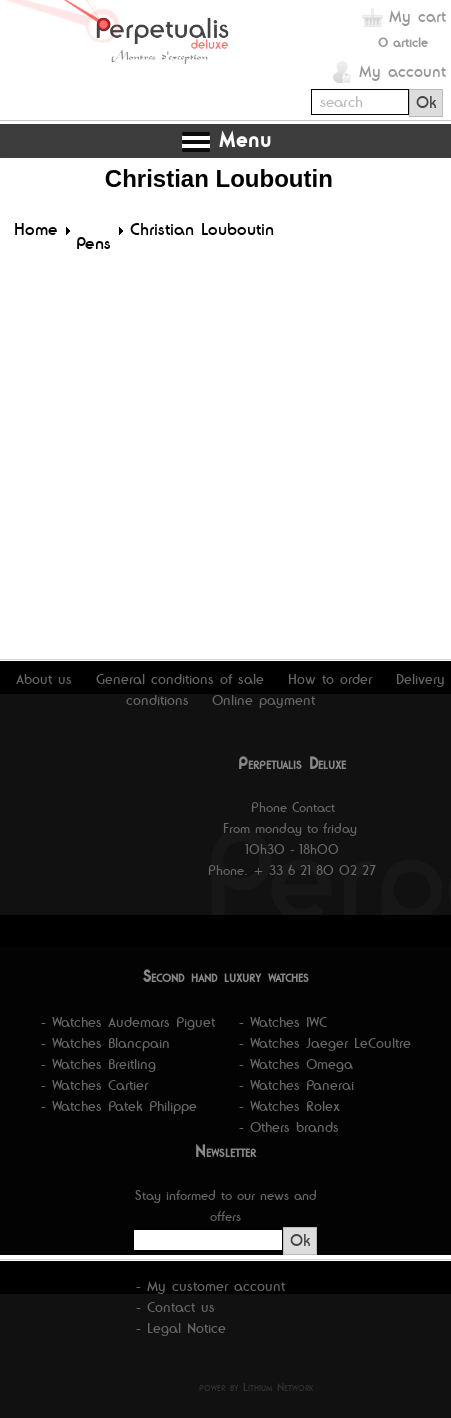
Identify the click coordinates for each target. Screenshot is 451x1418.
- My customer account (210, 1286)
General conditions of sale (180, 679)
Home (36, 229)
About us (44, 679)
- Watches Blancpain (105, 1043)
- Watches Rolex (289, 1106)
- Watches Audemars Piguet (128, 1022)
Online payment (263, 700)
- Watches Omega (296, 1064)
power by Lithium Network (256, 1387)
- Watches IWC (283, 1022)
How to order (330, 679)
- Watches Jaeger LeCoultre (325, 1043)
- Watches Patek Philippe (119, 1106)
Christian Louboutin (202, 229)
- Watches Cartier (94, 1085)
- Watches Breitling (98, 1064)
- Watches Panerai (296, 1085)
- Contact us (175, 1307)
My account (402, 71)
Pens (93, 243)
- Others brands (289, 1127)
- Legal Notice (181, 1328)
